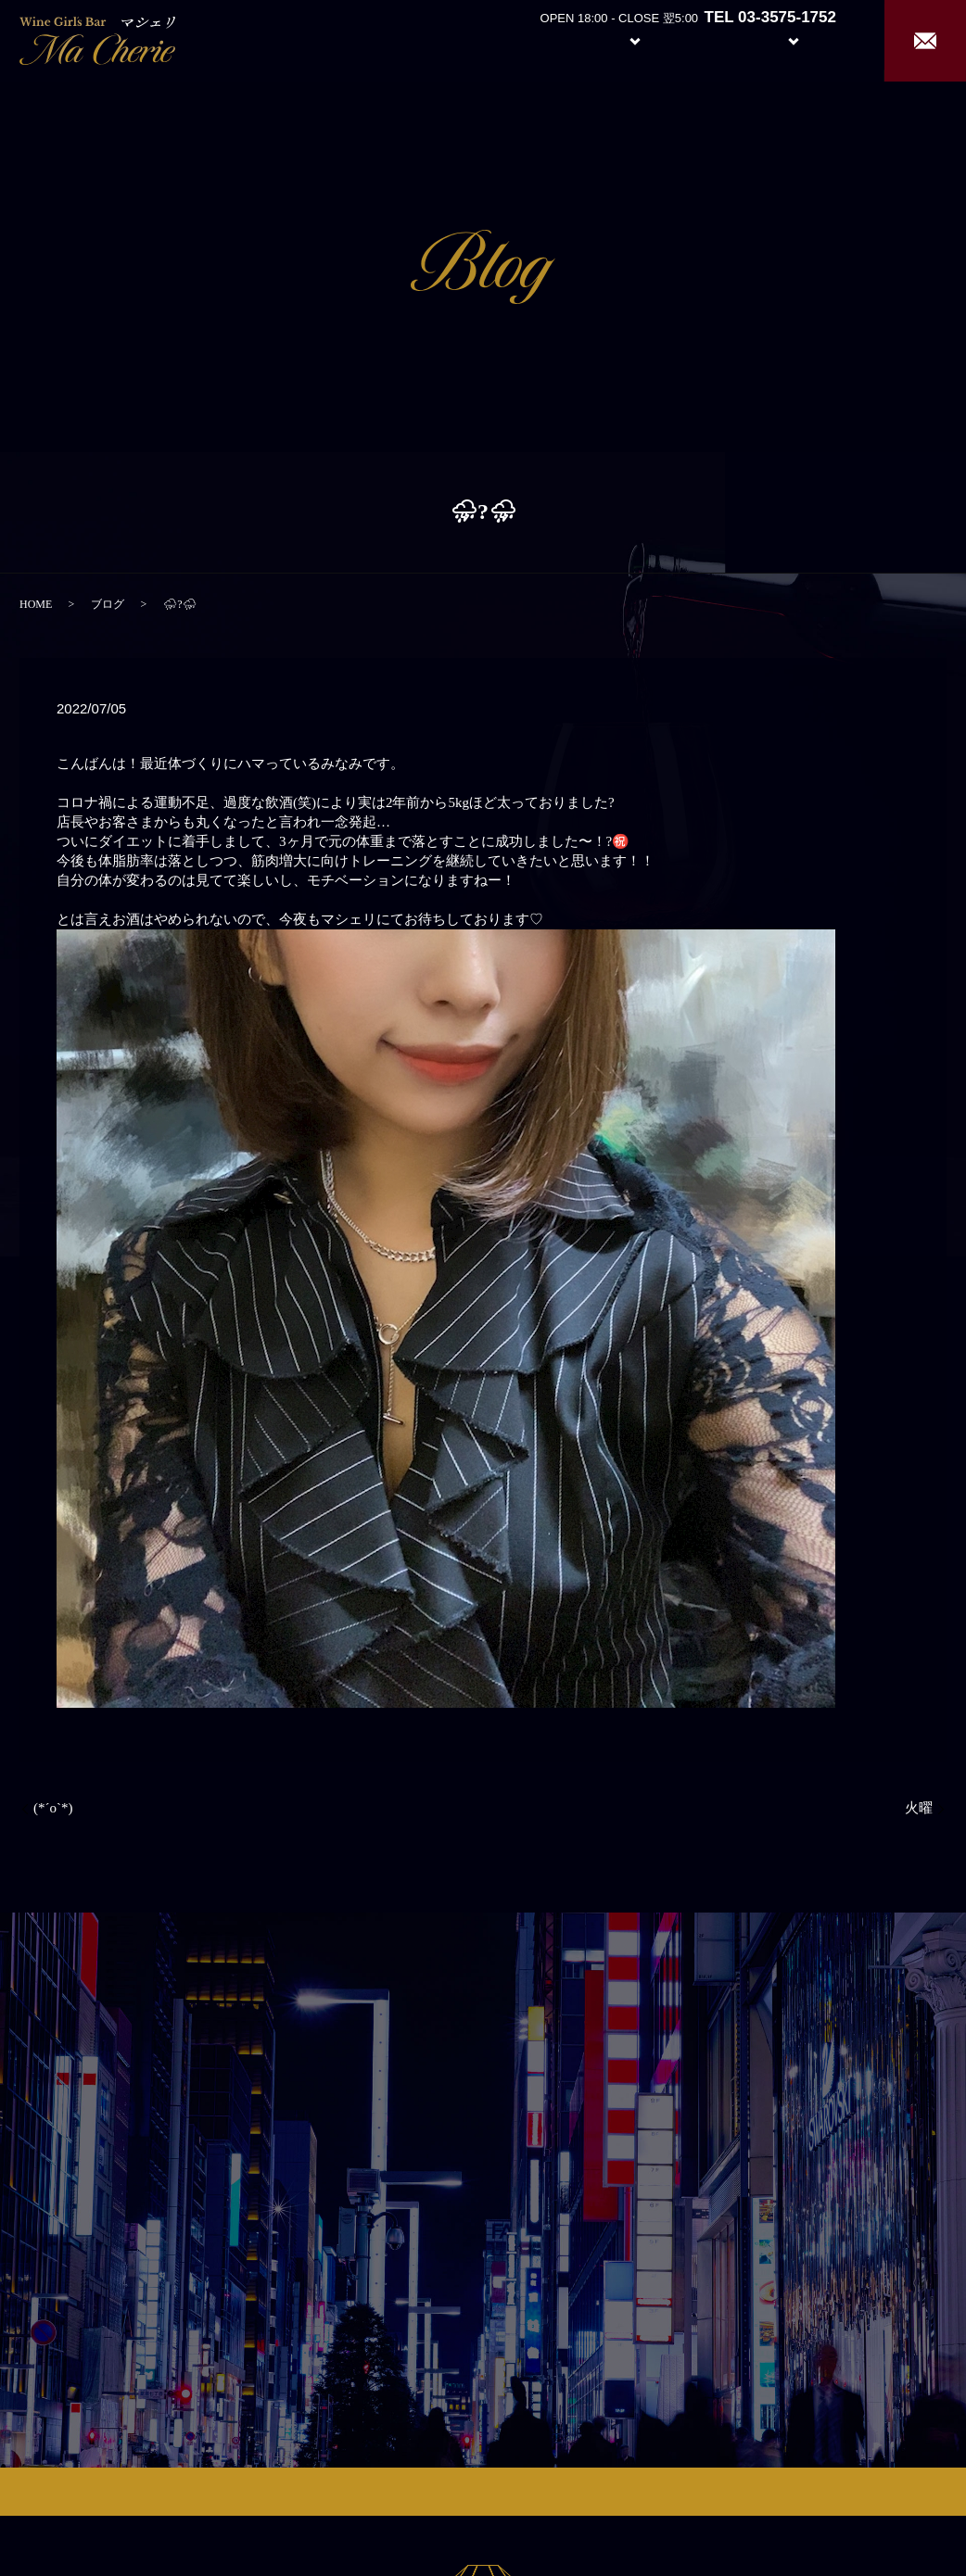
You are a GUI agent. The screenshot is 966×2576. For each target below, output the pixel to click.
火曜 (919, 1807)
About (534, 39)
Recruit (812, 39)
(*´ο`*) (52, 1807)
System (620, 39)
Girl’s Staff (708, 39)
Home (466, 39)
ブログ (107, 604)
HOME (35, 604)
